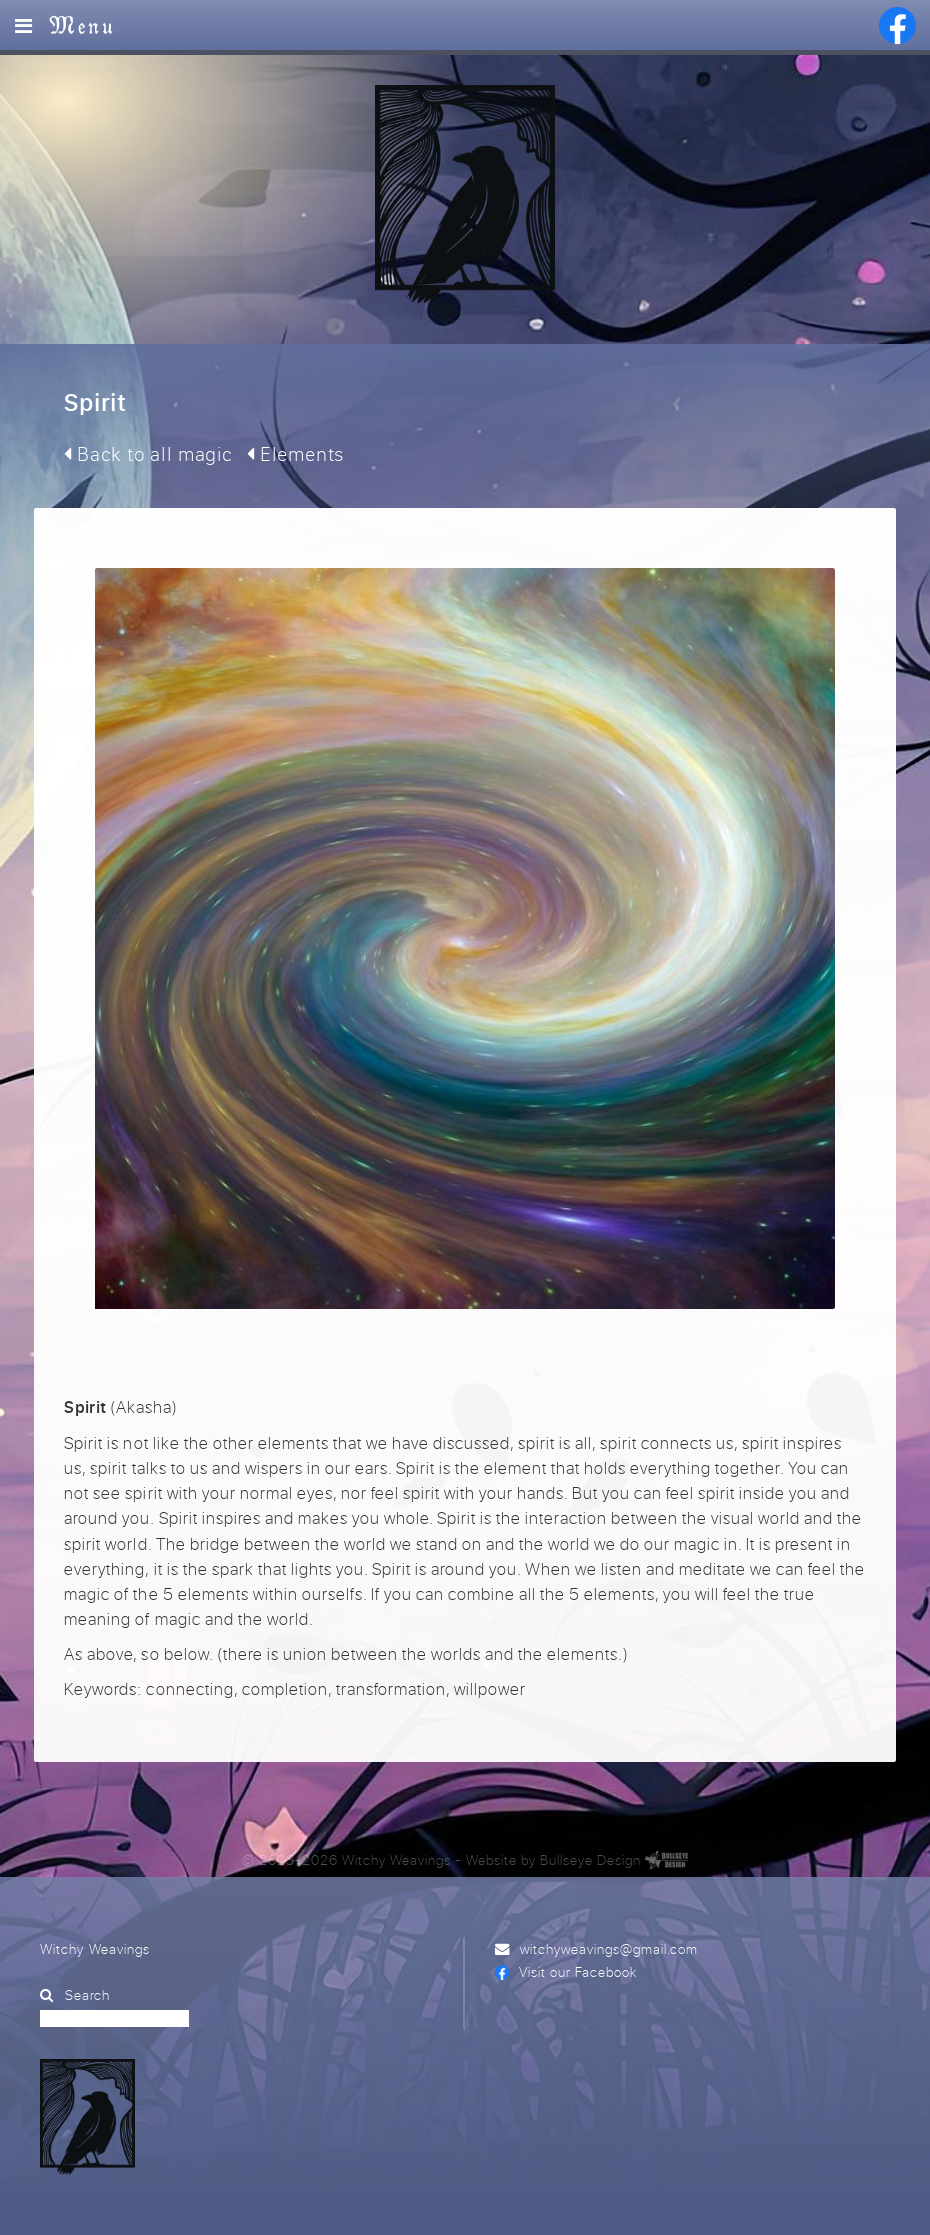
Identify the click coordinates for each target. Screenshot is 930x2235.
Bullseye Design (590, 1859)
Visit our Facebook (578, 1971)
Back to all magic (148, 453)
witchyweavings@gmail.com (609, 1948)
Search (87, 1994)
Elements (295, 453)
